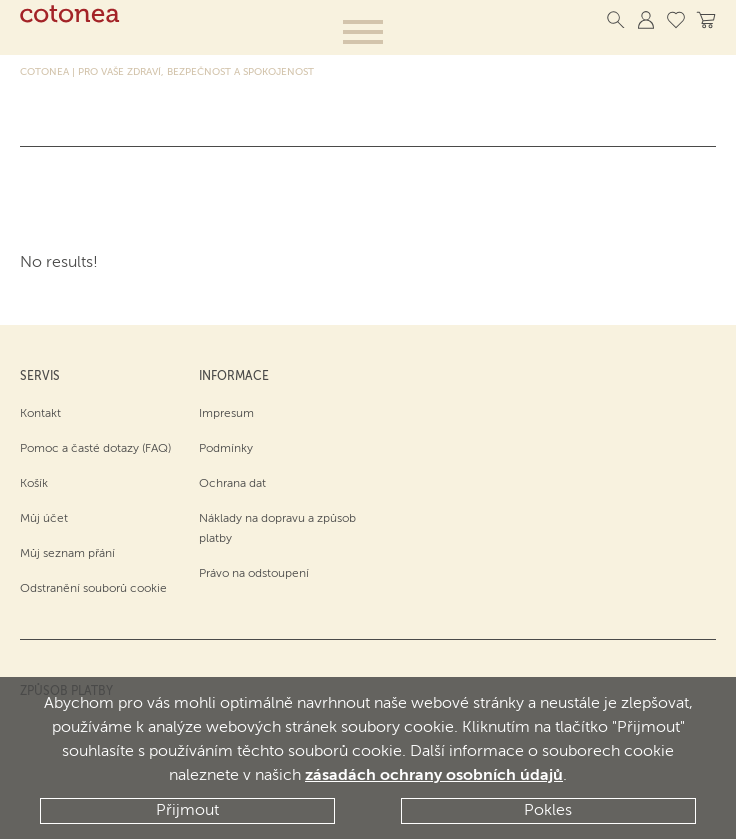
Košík (34, 484)
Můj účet (44, 519)
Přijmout (187, 811)
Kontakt (40, 414)
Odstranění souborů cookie (93, 589)
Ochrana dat (232, 484)
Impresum (226, 414)
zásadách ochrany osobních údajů (434, 776)
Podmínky (226, 449)
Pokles (548, 811)
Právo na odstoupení (254, 574)
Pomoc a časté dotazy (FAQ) (95, 449)
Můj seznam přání (67, 554)
